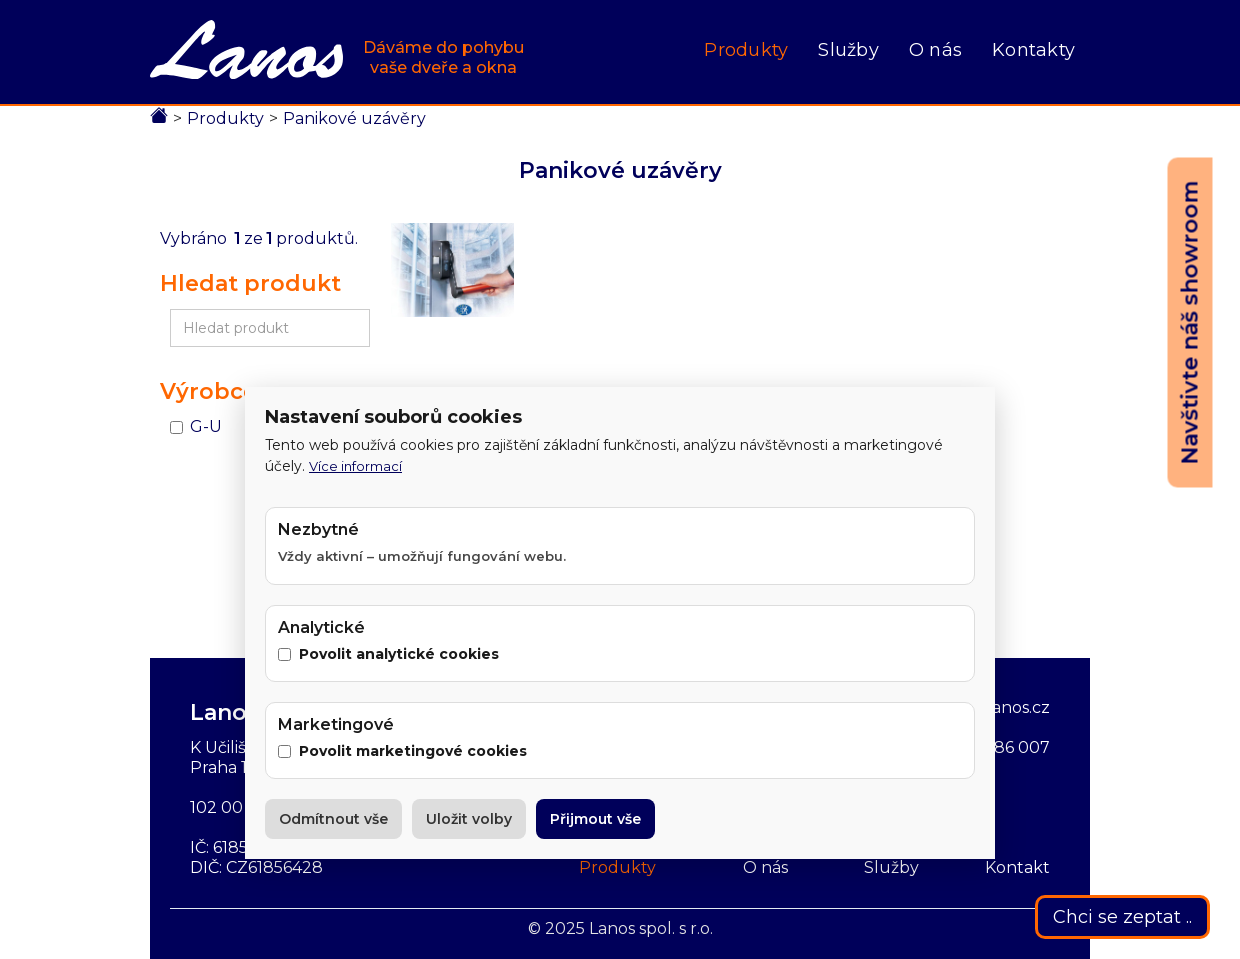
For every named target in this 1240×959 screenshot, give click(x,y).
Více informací (355, 466)
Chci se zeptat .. (1122, 917)
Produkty (746, 50)
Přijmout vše (595, 819)
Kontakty (1033, 50)
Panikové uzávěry (354, 118)
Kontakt (1017, 867)
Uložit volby (469, 819)
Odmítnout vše (333, 819)
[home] (337, 52)
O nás (935, 50)
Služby (848, 50)
